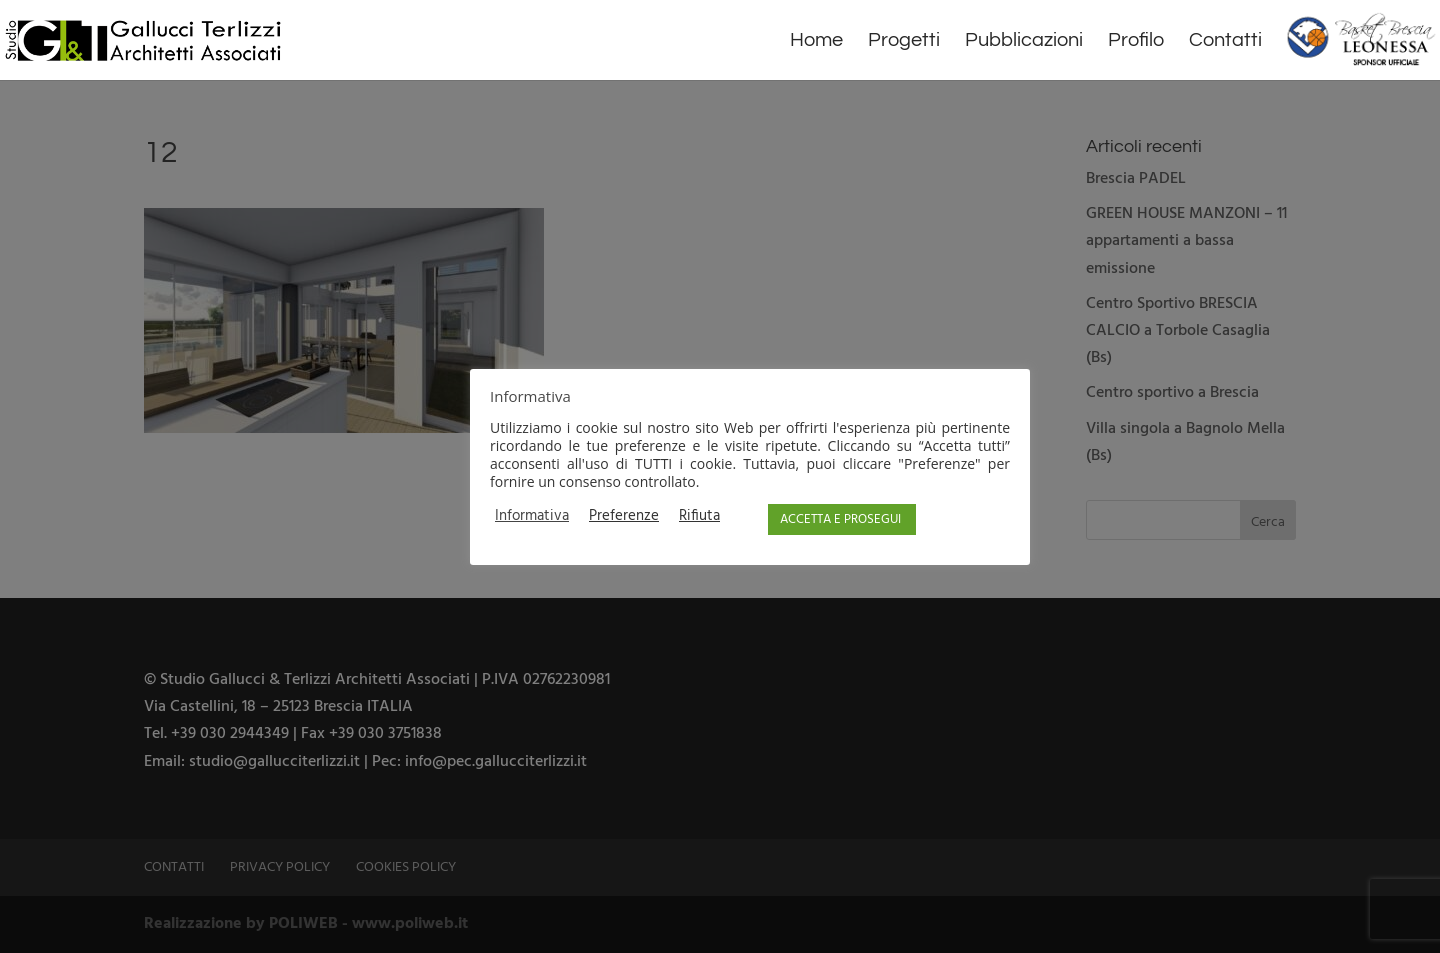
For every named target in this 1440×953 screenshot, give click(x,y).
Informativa (532, 517)
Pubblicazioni (1024, 41)
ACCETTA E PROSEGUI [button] (840, 519)
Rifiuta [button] (699, 517)
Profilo (1136, 41)
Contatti (1225, 41)
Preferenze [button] (624, 517)
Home (816, 41)
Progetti (904, 41)
